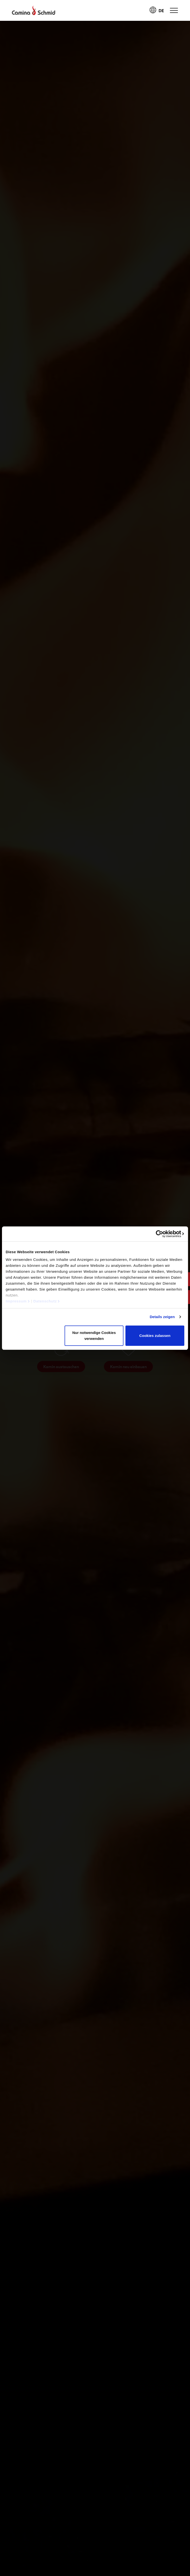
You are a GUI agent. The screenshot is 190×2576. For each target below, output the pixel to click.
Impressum (16, 1301)
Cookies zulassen (154, 1335)
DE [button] (162, 10)
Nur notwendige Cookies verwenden (94, 1335)
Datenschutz (45, 1301)
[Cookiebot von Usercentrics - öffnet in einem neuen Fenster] (162, 1234)
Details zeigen (162, 1317)
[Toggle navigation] (174, 10)
